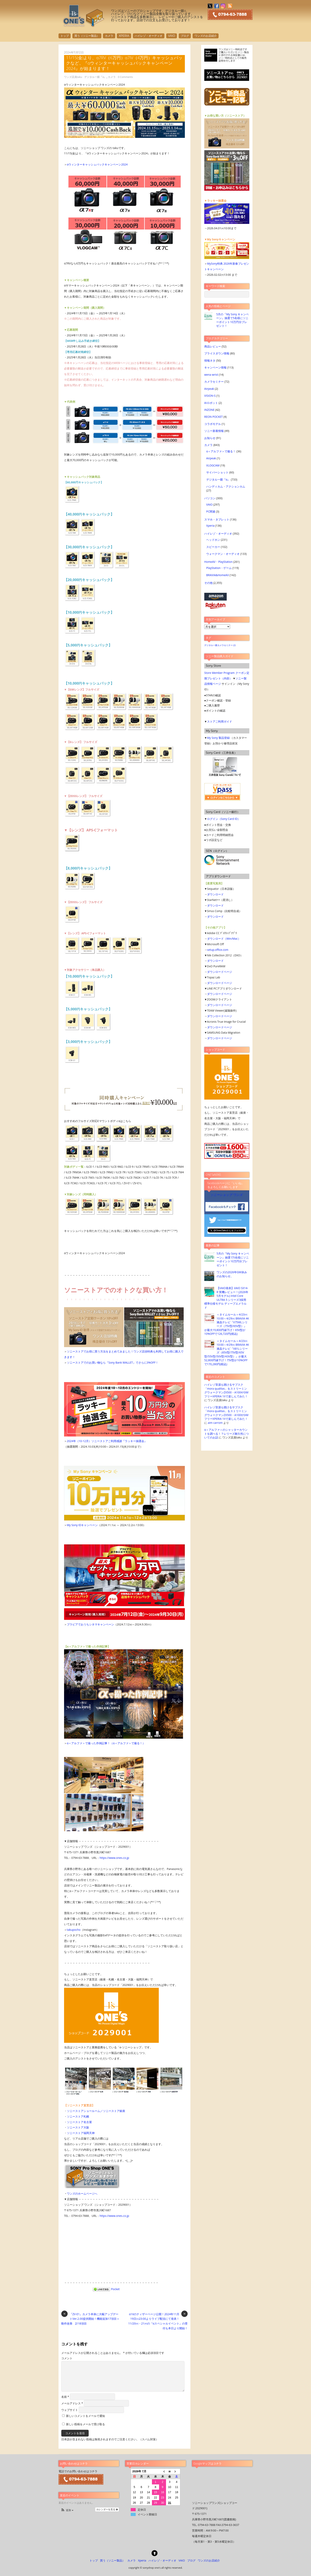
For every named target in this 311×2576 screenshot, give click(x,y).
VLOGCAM (213, 465)
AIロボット (211, 403)
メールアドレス (72, 2403)
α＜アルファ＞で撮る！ (221, 451)
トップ (64, 35)
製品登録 (224, 738)
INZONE (209, 410)
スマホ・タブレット (216, 519)
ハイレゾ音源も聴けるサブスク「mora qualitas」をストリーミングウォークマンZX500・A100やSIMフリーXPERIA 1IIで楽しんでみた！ (226, 1390)
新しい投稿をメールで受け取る (85, 2424)
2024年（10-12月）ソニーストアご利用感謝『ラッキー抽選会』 (107, 1441)
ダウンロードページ (219, 972)
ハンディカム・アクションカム (225, 486)
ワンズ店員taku (73, 77)
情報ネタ (209, 360)
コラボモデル (212, 424)
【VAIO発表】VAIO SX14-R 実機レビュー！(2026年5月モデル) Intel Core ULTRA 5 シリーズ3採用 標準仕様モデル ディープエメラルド (226, 1297)
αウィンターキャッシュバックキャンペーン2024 (97, 164)
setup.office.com (217, 950)
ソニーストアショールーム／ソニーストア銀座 (96, 2111)
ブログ (185, 35)
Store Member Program (219, 673)
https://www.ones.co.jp (114, 1858)
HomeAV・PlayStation (218, 562)
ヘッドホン (213, 540)
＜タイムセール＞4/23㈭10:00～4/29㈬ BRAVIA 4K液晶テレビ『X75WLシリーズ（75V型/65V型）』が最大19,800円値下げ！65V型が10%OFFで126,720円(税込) (226, 1324)
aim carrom (215, 1423)
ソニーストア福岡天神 (81, 2133)
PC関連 (210, 511)
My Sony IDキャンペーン (82, 1525)
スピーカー (213, 547)
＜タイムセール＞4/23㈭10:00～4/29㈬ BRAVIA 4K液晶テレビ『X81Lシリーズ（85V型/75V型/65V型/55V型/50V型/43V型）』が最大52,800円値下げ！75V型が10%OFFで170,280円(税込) (226, 1352)
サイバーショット (217, 472)
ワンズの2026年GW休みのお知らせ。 (232, 1274)
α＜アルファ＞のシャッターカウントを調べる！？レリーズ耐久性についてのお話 (226, 1433)
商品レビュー (212, 346)
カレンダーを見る (107, 2509)
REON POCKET (213, 417)
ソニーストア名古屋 (79, 2122)
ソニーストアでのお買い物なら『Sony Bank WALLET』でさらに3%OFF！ (112, 1362)
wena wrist (211, 374)
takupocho (74, 1930)
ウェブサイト (69, 2410)
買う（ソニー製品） (86, 35)
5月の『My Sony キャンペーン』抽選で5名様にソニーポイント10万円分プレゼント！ (232, 320)
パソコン (209, 498)
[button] (67, 2510)
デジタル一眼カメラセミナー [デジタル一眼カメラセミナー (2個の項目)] (220, 645)
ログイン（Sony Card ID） (223, 819)
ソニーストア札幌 (78, 2116)
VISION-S (210, 396)
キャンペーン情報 (215, 367)
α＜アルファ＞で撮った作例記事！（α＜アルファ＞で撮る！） (106, 1743)
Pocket (115, 2289)
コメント (66, 2358)
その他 (208, 583)
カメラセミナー (214, 381)
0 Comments (125, 77)
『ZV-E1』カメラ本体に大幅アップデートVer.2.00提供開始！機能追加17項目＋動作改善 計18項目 (90, 2318)
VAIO (171, 35)
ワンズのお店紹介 (206, 35)
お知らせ (209, 438)
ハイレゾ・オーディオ (148, 35)
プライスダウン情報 (216, 353)
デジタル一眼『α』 (95, 77)
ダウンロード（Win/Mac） (224, 938)
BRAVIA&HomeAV (217, 575)
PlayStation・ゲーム (219, 568)
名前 (65, 2397)
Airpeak (209, 389)
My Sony (212, 738)
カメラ (109, 35)
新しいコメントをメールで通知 (85, 2416)
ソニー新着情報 (214, 431)
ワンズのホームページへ (82, 2193)
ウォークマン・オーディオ (223, 554)
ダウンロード (215, 894)
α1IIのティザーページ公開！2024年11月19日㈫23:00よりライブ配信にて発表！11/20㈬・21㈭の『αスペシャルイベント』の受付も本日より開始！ (158, 2321)
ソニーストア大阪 (78, 2127)
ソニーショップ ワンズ (226, 1195)
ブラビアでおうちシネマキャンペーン (90, 1624)
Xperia (124, 35)
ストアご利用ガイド (219, 721)
